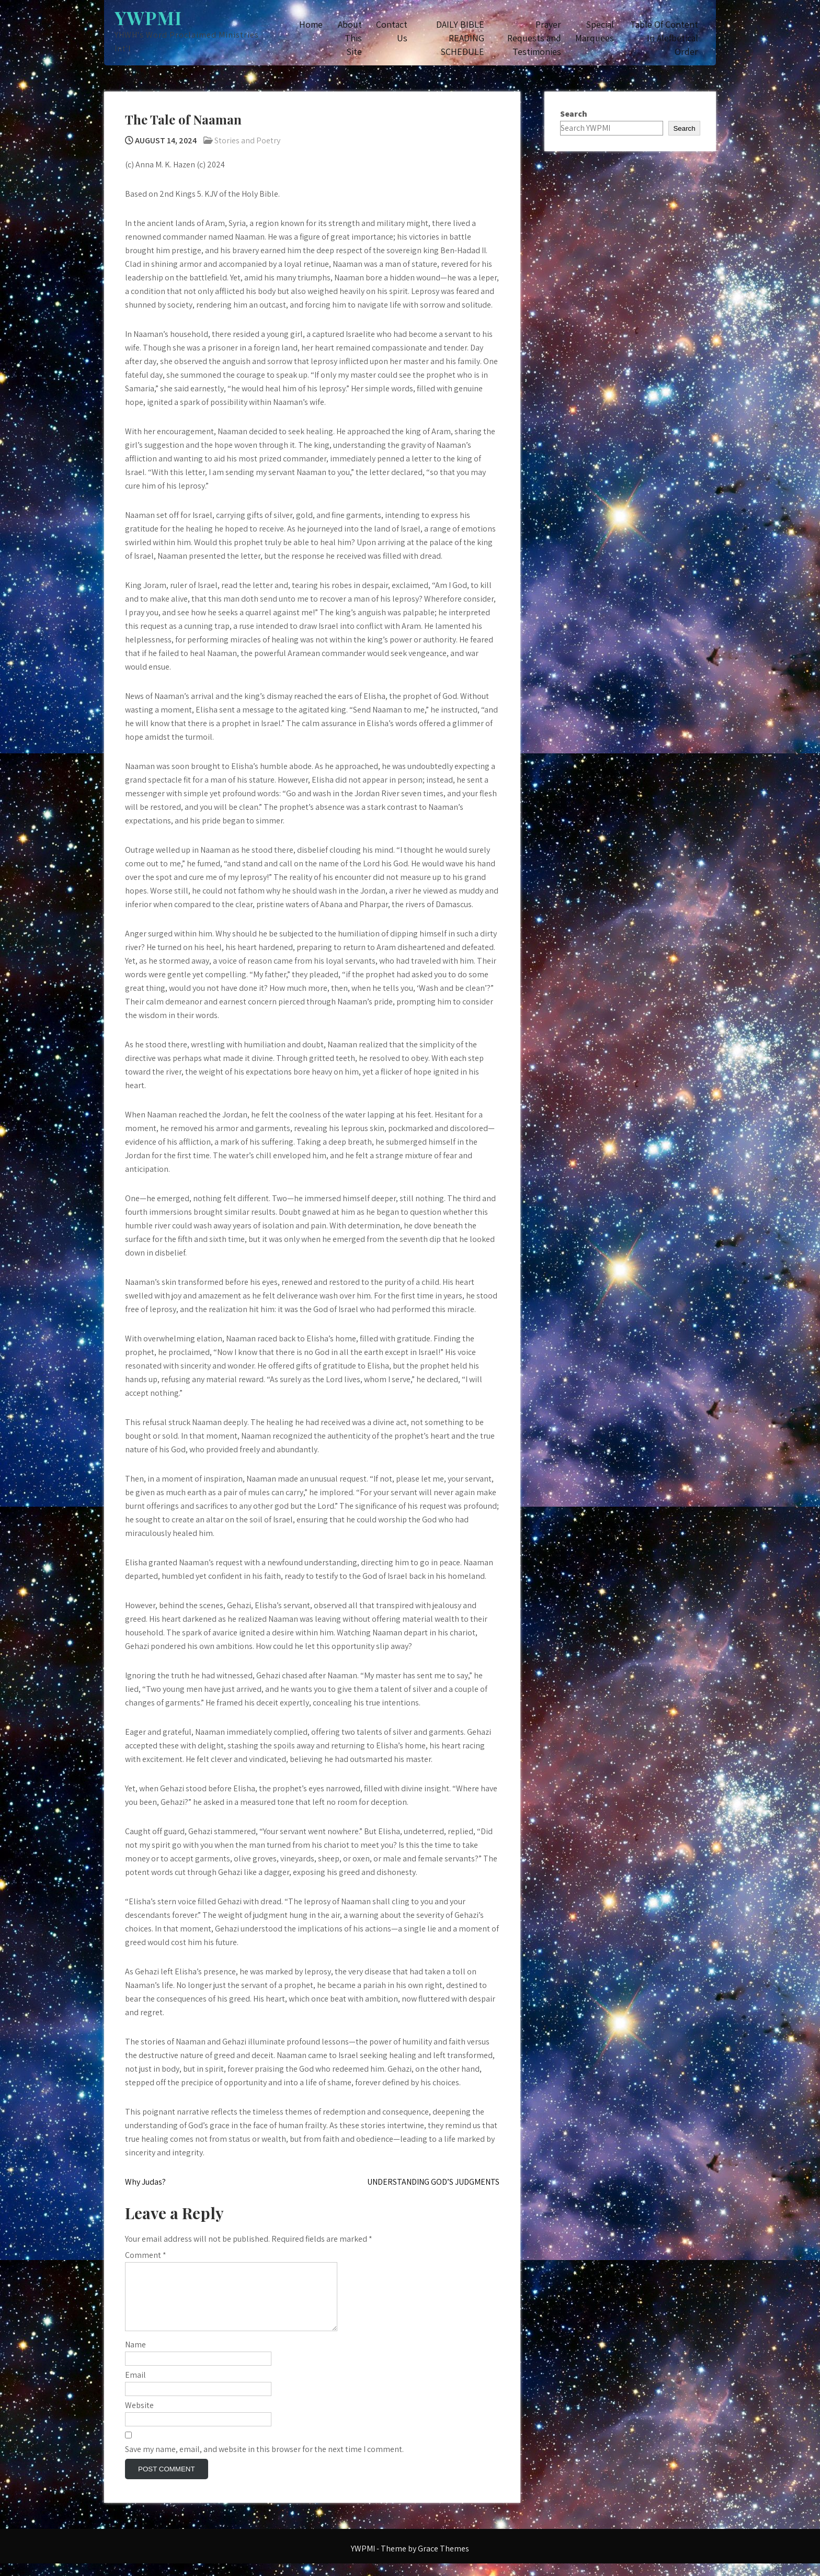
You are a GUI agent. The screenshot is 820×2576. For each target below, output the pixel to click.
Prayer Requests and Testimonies (534, 38)
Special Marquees (594, 31)
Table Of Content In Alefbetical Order (664, 38)
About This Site (350, 38)
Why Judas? (145, 2181)
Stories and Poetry (247, 140)
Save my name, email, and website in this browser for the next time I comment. (264, 2461)
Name (135, 2357)
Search (573, 113)
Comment (145, 2255)
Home (311, 24)
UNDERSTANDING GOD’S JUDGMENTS (433, 2181)
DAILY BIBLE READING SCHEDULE (460, 38)
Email (135, 2387)
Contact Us (391, 31)
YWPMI (148, 17)
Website (139, 2417)
